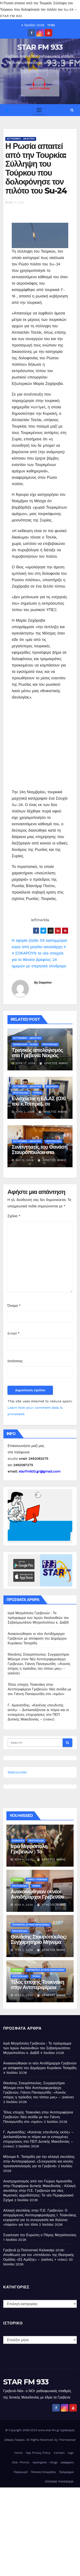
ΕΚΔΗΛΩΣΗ (52, 1086)
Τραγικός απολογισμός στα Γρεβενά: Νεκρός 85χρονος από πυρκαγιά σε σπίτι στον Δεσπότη (39, 1058)
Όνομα (14, 1306)
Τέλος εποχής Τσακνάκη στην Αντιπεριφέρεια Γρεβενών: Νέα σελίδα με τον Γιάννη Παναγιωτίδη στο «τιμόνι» (39, 1689)
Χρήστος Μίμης (53, 1063)
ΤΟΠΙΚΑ (37, 1093)
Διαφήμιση (67, 2462)
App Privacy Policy (38, 2452)
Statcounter (17, 1772)
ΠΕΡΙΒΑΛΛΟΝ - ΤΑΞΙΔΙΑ (25, 1044)
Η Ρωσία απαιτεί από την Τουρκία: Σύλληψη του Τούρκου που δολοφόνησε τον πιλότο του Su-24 (36, 168)
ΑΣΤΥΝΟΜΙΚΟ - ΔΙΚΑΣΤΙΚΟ (21, 139)
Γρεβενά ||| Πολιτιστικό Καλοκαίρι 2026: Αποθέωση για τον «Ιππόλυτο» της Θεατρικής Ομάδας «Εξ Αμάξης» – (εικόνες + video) (38, 2255)
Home (18, 2452)
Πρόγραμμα (66, 2472)
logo (71, 2452)
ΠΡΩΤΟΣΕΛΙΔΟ (50, 1044)
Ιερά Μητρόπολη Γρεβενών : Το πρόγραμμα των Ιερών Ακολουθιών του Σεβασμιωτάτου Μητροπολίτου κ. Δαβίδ (38, 1617)
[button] (72, 110)
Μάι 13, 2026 (25, 1160)
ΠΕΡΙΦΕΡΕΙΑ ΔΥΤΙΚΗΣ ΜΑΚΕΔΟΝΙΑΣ (31, 1925)
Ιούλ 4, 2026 (24, 1859)
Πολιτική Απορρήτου (43, 2472)
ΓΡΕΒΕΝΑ (17, 1879)
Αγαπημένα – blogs (45, 2462)
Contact (59, 2452)
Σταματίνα (45, 982)
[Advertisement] (40, 747)
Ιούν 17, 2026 (25, 1063)
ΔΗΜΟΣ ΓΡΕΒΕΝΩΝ (37, 1879)
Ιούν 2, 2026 (25, 1111)
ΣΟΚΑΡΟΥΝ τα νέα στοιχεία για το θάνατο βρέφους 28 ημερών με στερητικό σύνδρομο (39, 959)
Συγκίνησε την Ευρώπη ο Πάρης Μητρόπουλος (40, 2235)
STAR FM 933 (40, 47)
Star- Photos (20, 2462)
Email (13, 1333)
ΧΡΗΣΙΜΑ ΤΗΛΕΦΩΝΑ (59, 2481)
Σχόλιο (13, 1216)
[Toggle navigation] (39, 110)
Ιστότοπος (15, 1361)
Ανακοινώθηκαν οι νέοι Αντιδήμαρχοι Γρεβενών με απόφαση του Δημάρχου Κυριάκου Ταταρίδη (37, 1638)
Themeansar (67, 2439)
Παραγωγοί (21, 2472)
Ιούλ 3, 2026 (24, 1950)
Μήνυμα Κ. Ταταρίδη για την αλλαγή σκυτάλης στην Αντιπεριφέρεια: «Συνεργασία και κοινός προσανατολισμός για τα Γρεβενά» (39, 2161)
